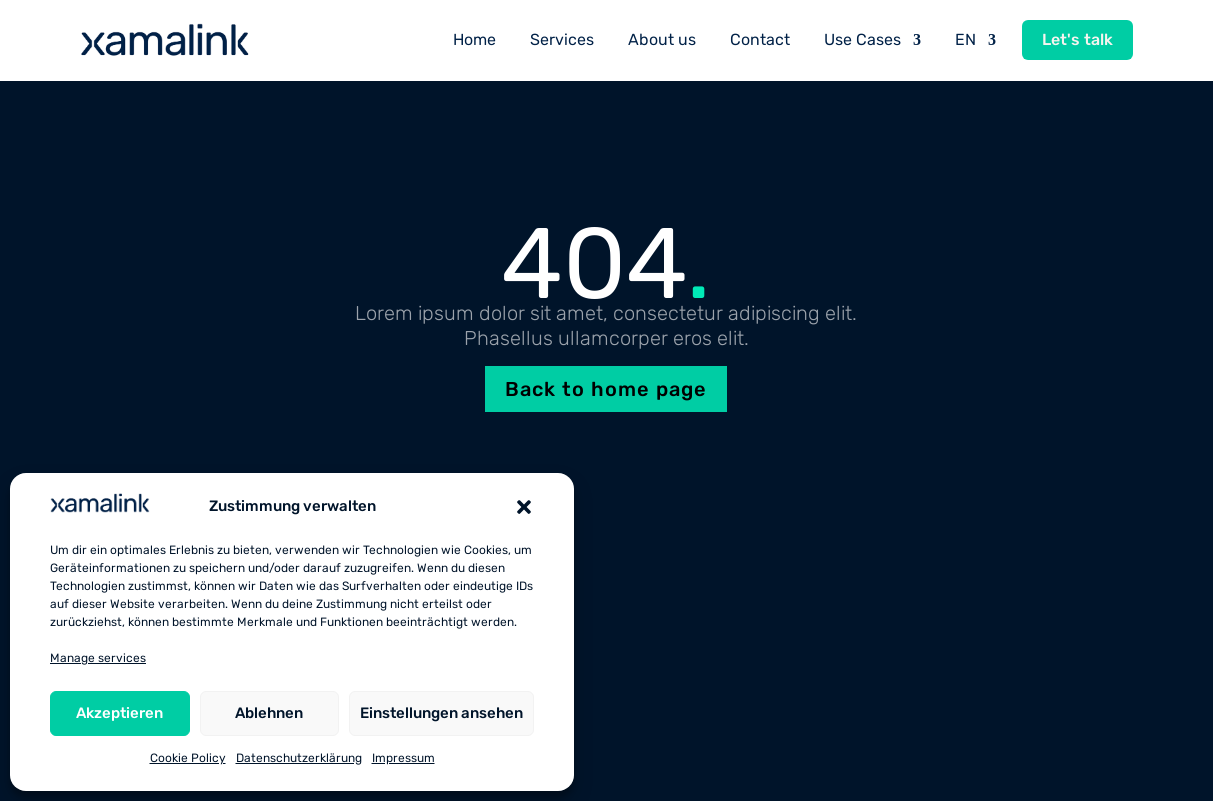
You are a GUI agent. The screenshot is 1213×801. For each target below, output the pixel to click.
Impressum (403, 758)
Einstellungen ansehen (441, 713)
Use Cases (862, 39)
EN (965, 39)
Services (562, 39)
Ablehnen (269, 713)
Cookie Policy (188, 758)
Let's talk (1077, 39)
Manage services (98, 658)
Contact (760, 39)
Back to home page (606, 389)
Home (474, 39)
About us (662, 39)
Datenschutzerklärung (299, 758)
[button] (524, 507)
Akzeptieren (119, 713)
